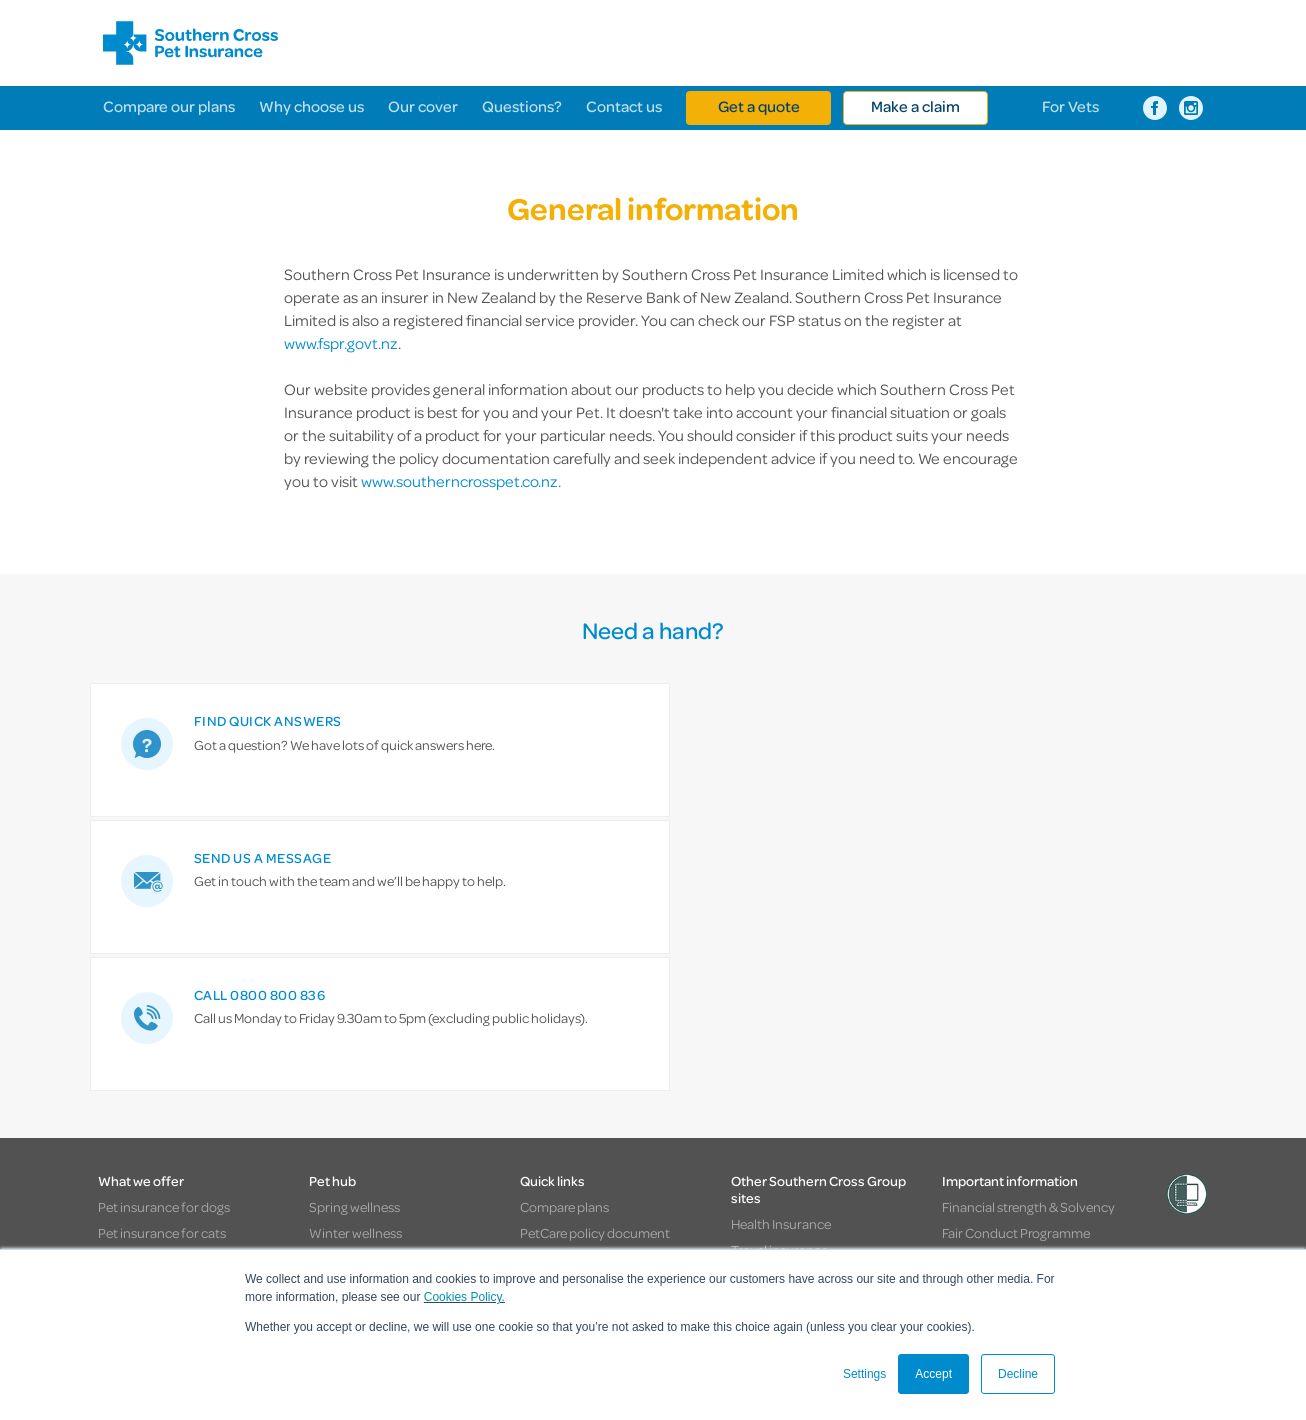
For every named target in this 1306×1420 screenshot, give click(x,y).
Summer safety (354, 1007)
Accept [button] (933, 1374)
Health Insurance (781, 947)
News (325, 1110)
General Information (1002, 981)
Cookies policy (984, 1085)
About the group (779, 1050)
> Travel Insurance (467, 1225)
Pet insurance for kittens (169, 1007)
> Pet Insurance (711, 1225)
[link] (273, 750)
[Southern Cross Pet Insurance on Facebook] (1155, 108)
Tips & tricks (344, 1085)
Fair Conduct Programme (1016, 956)
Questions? (522, 106)
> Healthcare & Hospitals (855, 1225)
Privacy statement (996, 1033)
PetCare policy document (595, 956)
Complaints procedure (1008, 1007)
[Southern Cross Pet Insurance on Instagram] (1191, 108)
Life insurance (772, 998)
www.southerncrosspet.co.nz (459, 481)
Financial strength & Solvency (1028, 930)
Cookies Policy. (464, 1297)
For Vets (1070, 106)
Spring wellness (354, 930)
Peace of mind (140, 1110)
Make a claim (915, 106)
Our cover (423, 106)
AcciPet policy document (594, 981)
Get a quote (759, 106)
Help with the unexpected (173, 1059)
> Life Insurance (593, 1225)
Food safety (343, 981)
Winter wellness (355, 956)
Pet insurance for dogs (164, 930)
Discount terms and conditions (1033, 1059)
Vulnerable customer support (1028, 1110)
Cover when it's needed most (183, 1085)
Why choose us (311, 106)
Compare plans (564, 930)
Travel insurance (779, 972)
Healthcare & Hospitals (797, 1024)
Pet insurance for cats (162, 956)
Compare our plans (169, 106)
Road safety (344, 1033)
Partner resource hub (582, 1085)
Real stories (342, 1059)
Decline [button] (1018, 1374)
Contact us (624, 106)
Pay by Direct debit (574, 1059)
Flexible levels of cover (163, 1033)
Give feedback (562, 1136)
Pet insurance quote (579, 1007)
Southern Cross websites (175, 1225)
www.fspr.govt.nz (341, 343)
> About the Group (1008, 1225)
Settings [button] (864, 1374)
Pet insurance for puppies (173, 981)
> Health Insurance (332, 1225)
